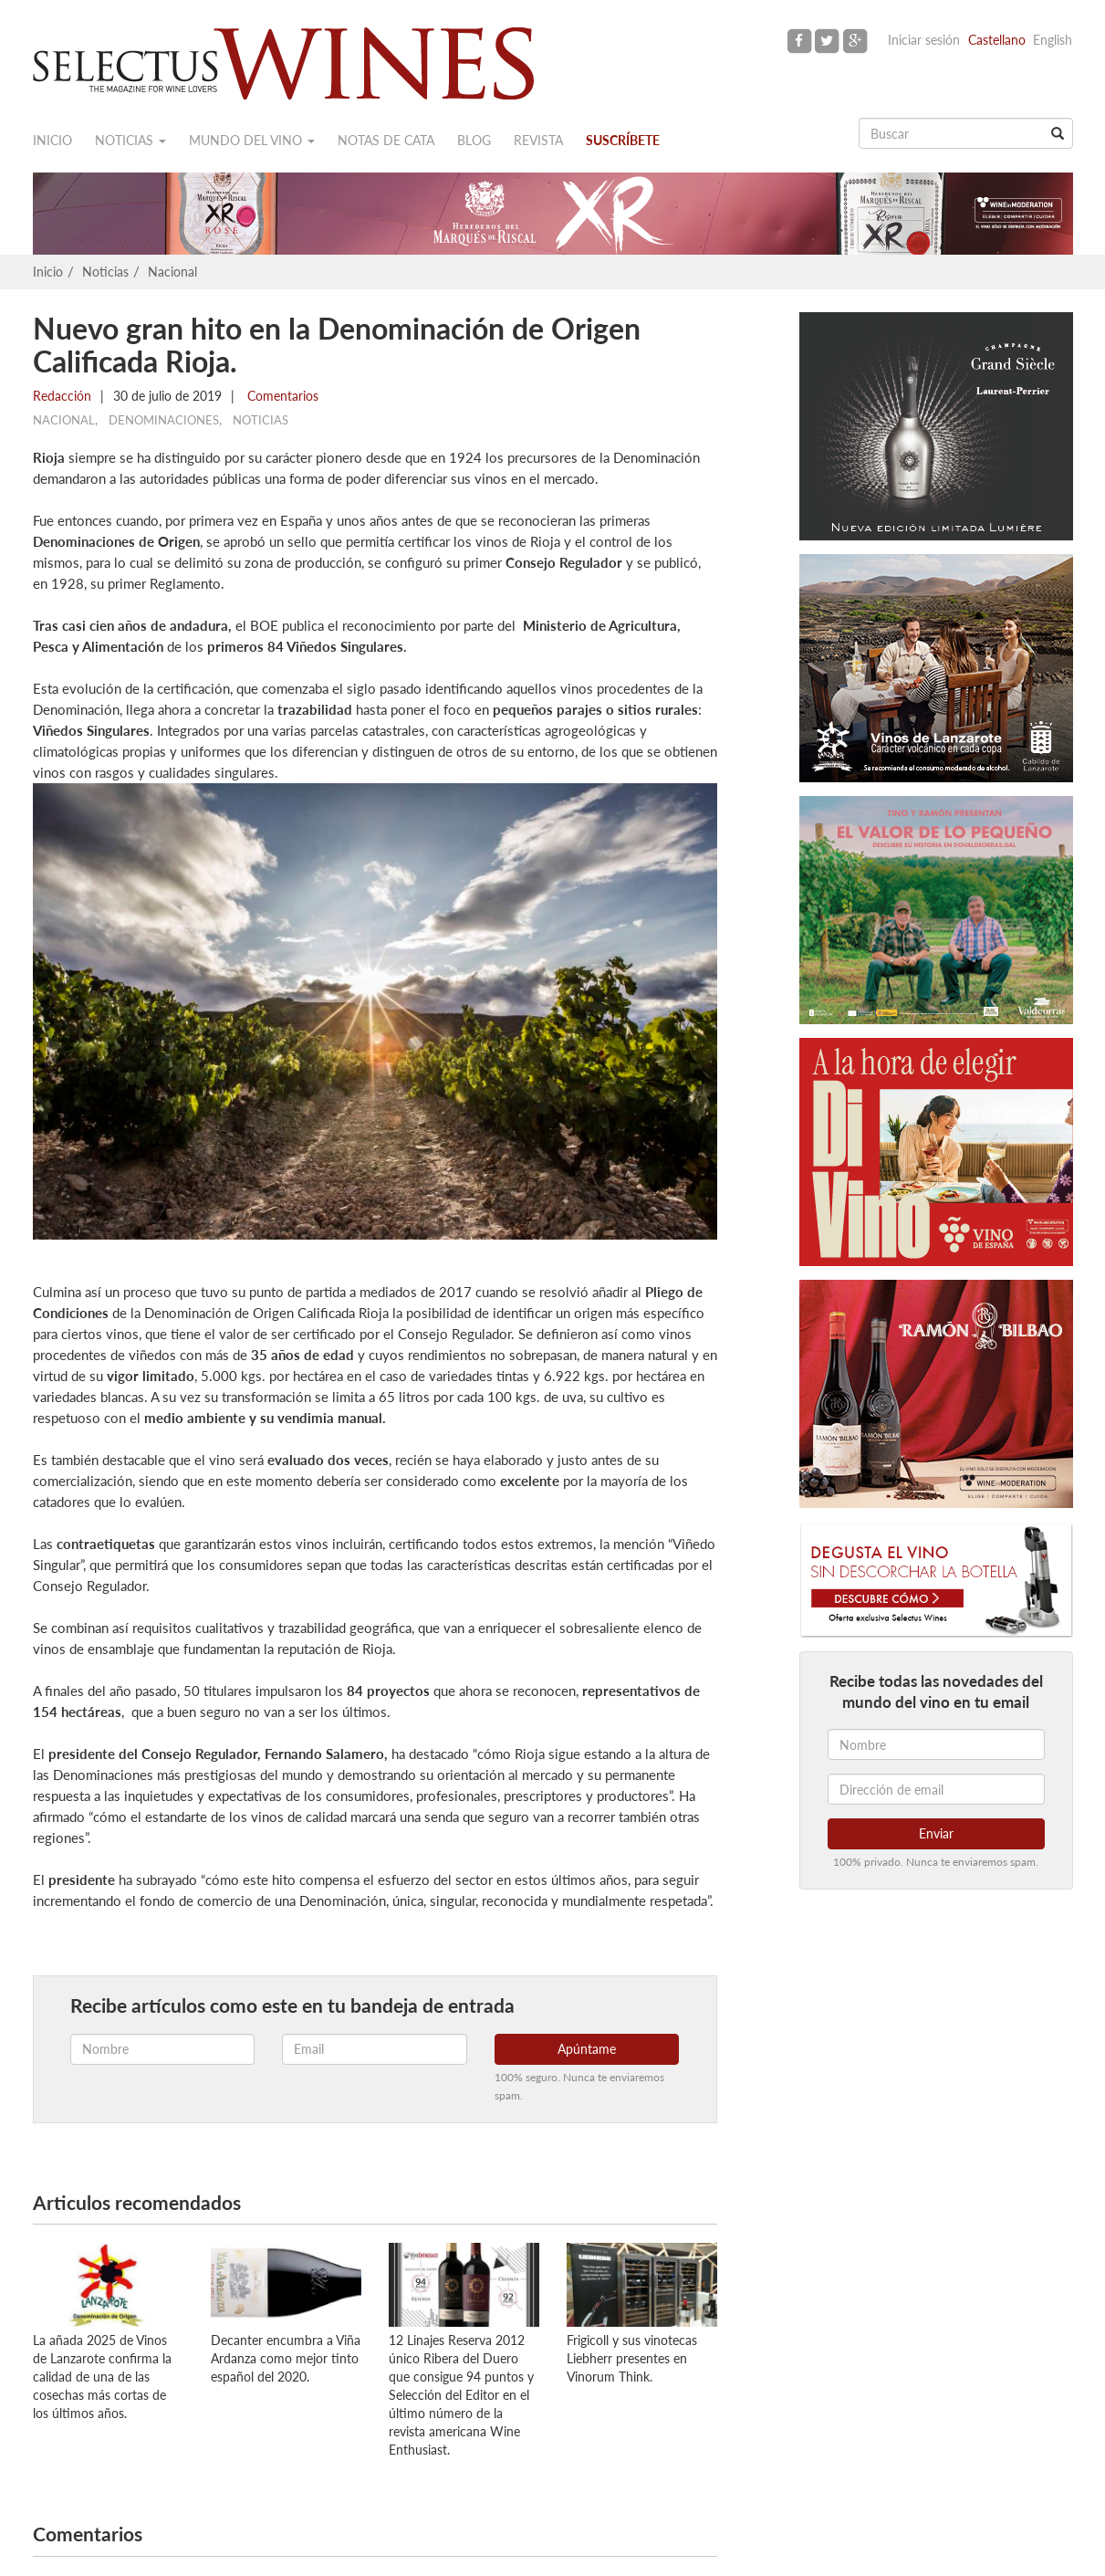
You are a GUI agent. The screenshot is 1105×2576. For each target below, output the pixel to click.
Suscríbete (623, 140)
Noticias (130, 140)
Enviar (936, 1833)
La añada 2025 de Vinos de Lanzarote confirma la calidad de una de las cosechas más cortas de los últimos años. (102, 2376)
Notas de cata (386, 140)
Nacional (172, 271)
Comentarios (281, 395)
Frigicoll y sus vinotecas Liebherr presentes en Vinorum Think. (632, 2358)
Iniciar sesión (924, 39)
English (1052, 39)
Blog (474, 140)
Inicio (52, 140)
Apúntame (587, 2049)
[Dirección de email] (936, 1789)
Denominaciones (164, 420)
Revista (538, 140)
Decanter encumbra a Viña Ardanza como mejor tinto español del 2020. (285, 2358)
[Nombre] (936, 1744)
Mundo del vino (252, 140)
